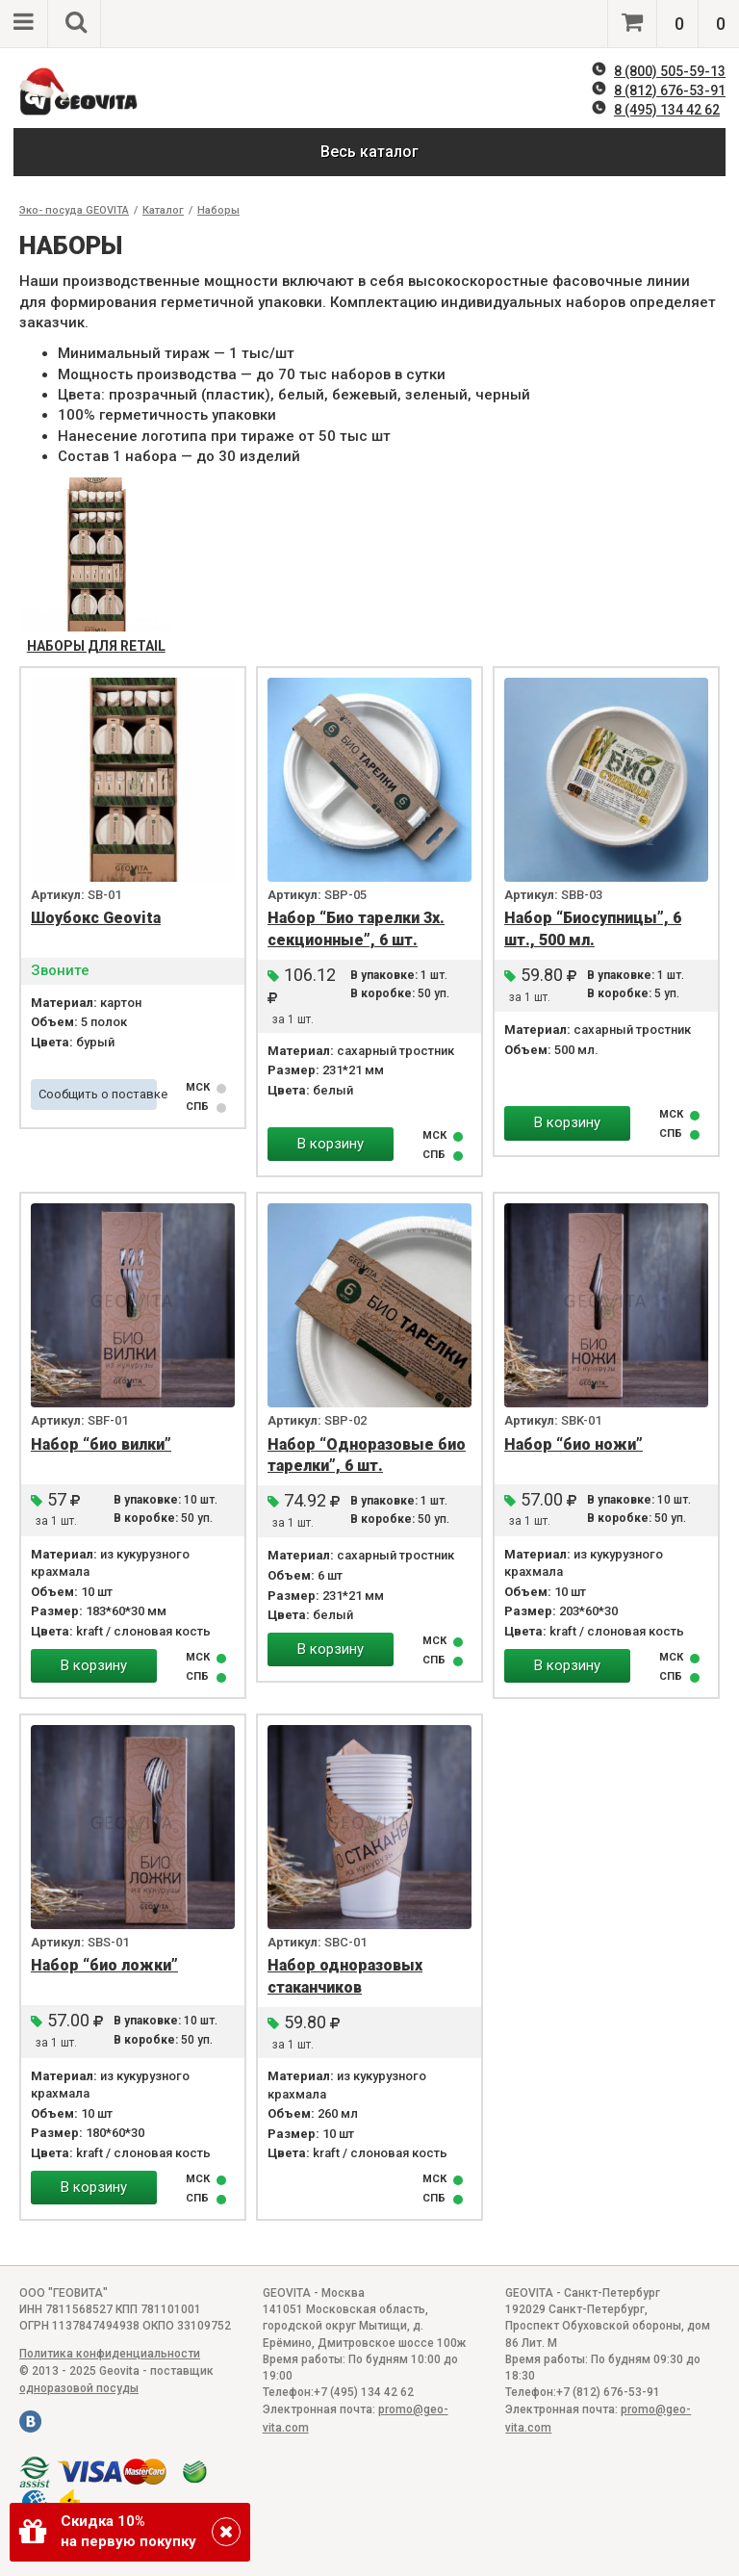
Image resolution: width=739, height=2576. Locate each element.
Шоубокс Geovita (96, 918)
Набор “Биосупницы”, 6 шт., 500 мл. (592, 929)
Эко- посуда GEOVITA (74, 210)
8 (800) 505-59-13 (670, 71)
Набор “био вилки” (101, 1444)
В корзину (330, 1143)
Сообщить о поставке (97, 1094)
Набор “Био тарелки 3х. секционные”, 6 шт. (356, 929)
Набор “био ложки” (104, 1965)
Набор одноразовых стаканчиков (345, 1976)
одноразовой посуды (79, 2388)
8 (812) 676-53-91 (670, 90)
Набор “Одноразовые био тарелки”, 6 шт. (367, 1455)
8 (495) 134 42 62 (667, 109)
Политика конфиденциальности (109, 2353)
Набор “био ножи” (573, 1444)
